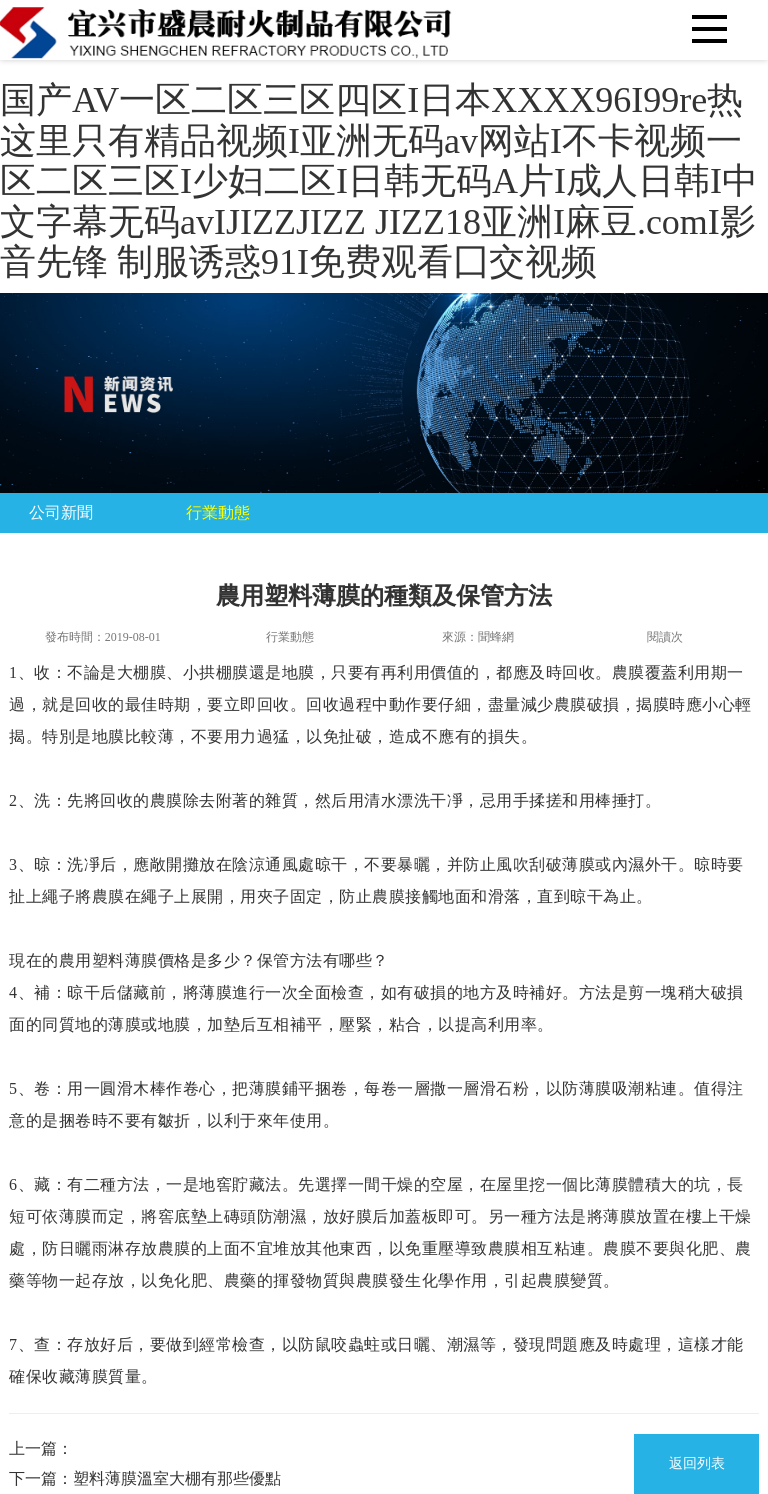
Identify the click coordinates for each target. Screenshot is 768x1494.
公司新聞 (61, 512)
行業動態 (218, 512)
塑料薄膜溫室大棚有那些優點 (177, 1478)
